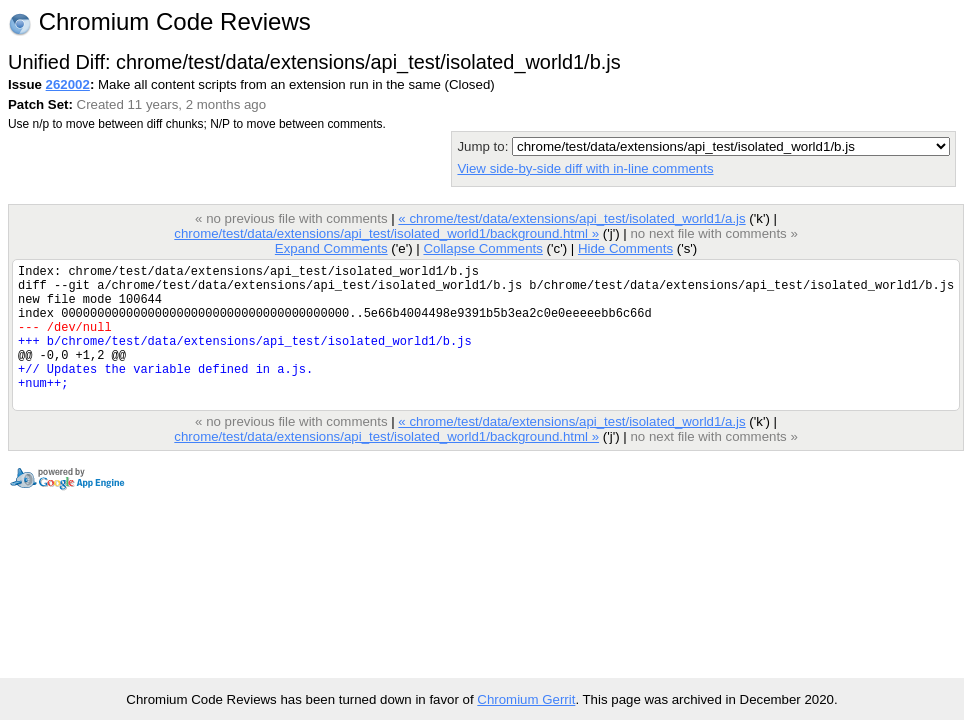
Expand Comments (331, 248)
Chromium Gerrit (526, 699)
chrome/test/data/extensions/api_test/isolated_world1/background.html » (386, 233)
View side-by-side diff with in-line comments (585, 168)
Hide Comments (625, 248)
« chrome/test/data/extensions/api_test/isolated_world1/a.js (571, 218)
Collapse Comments (482, 248)
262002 (68, 84)
